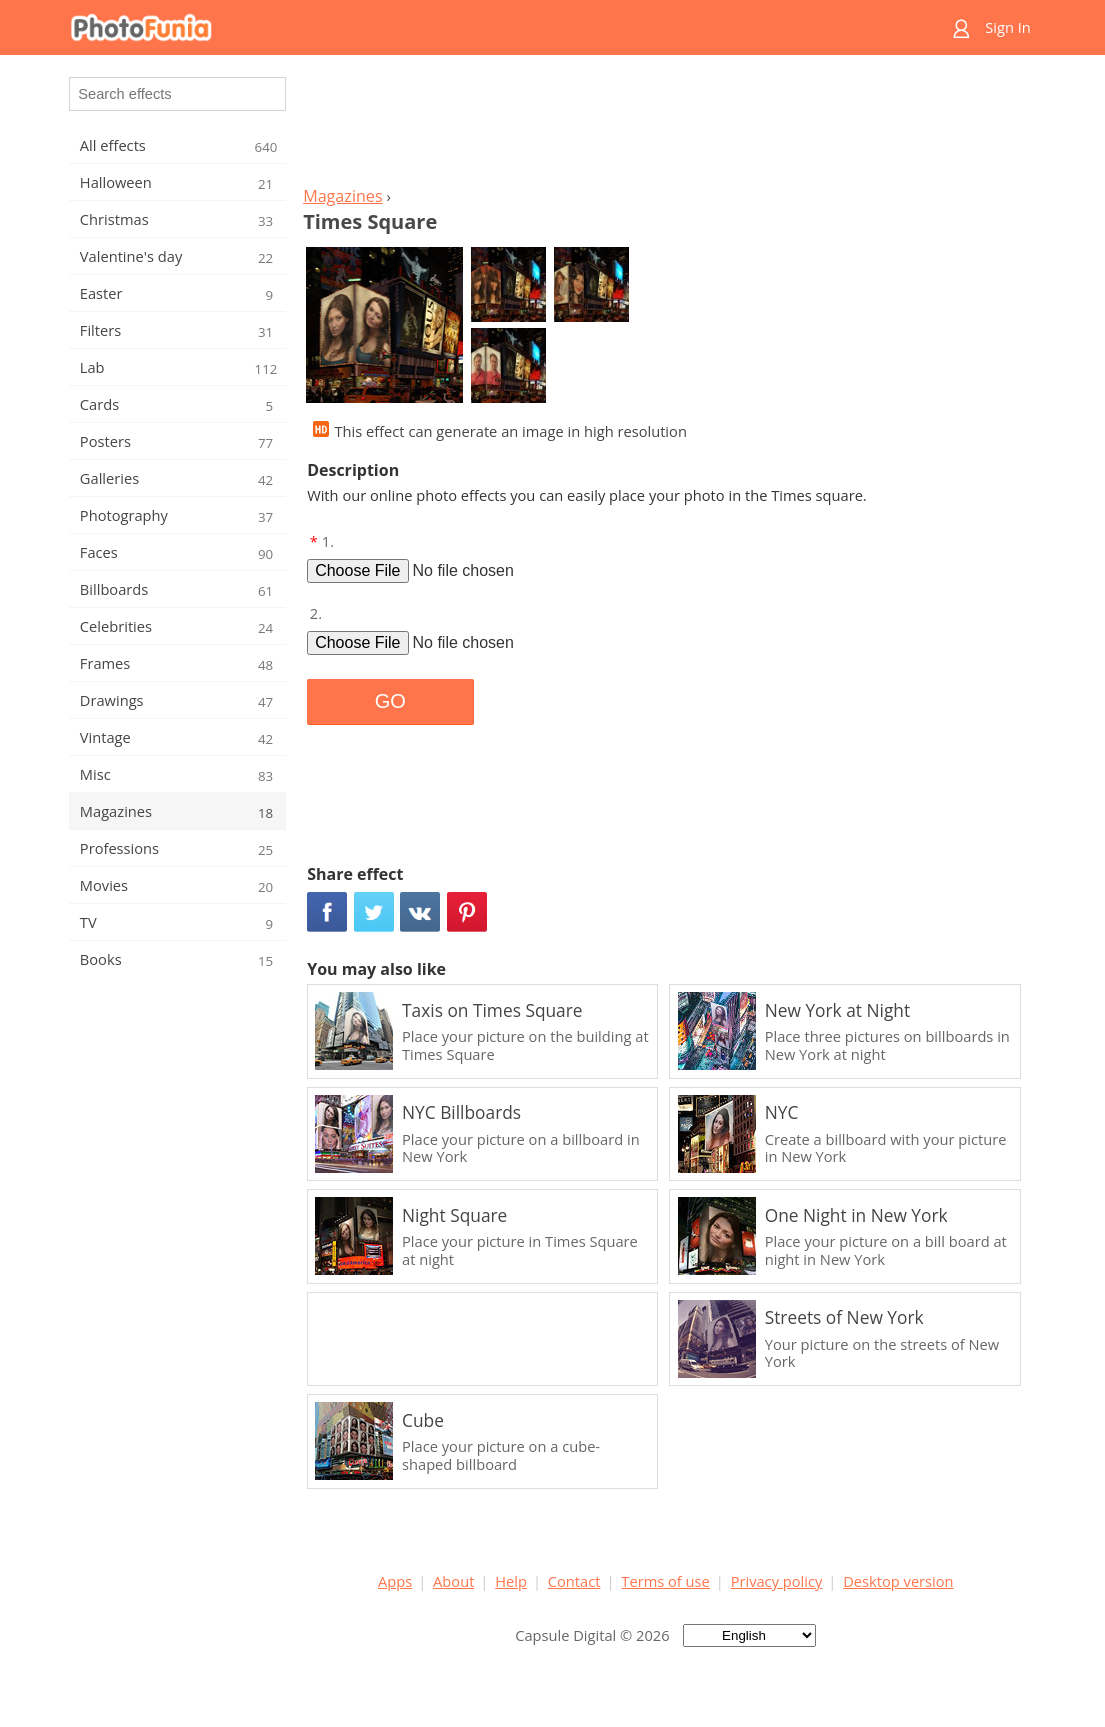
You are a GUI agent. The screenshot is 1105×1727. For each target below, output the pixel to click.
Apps (395, 1581)
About (453, 1581)
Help (511, 1581)
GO (390, 701)
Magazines (342, 196)
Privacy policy (777, 1581)
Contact (574, 1581)
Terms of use (665, 1581)
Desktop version (898, 1581)
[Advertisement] (666, 126)
